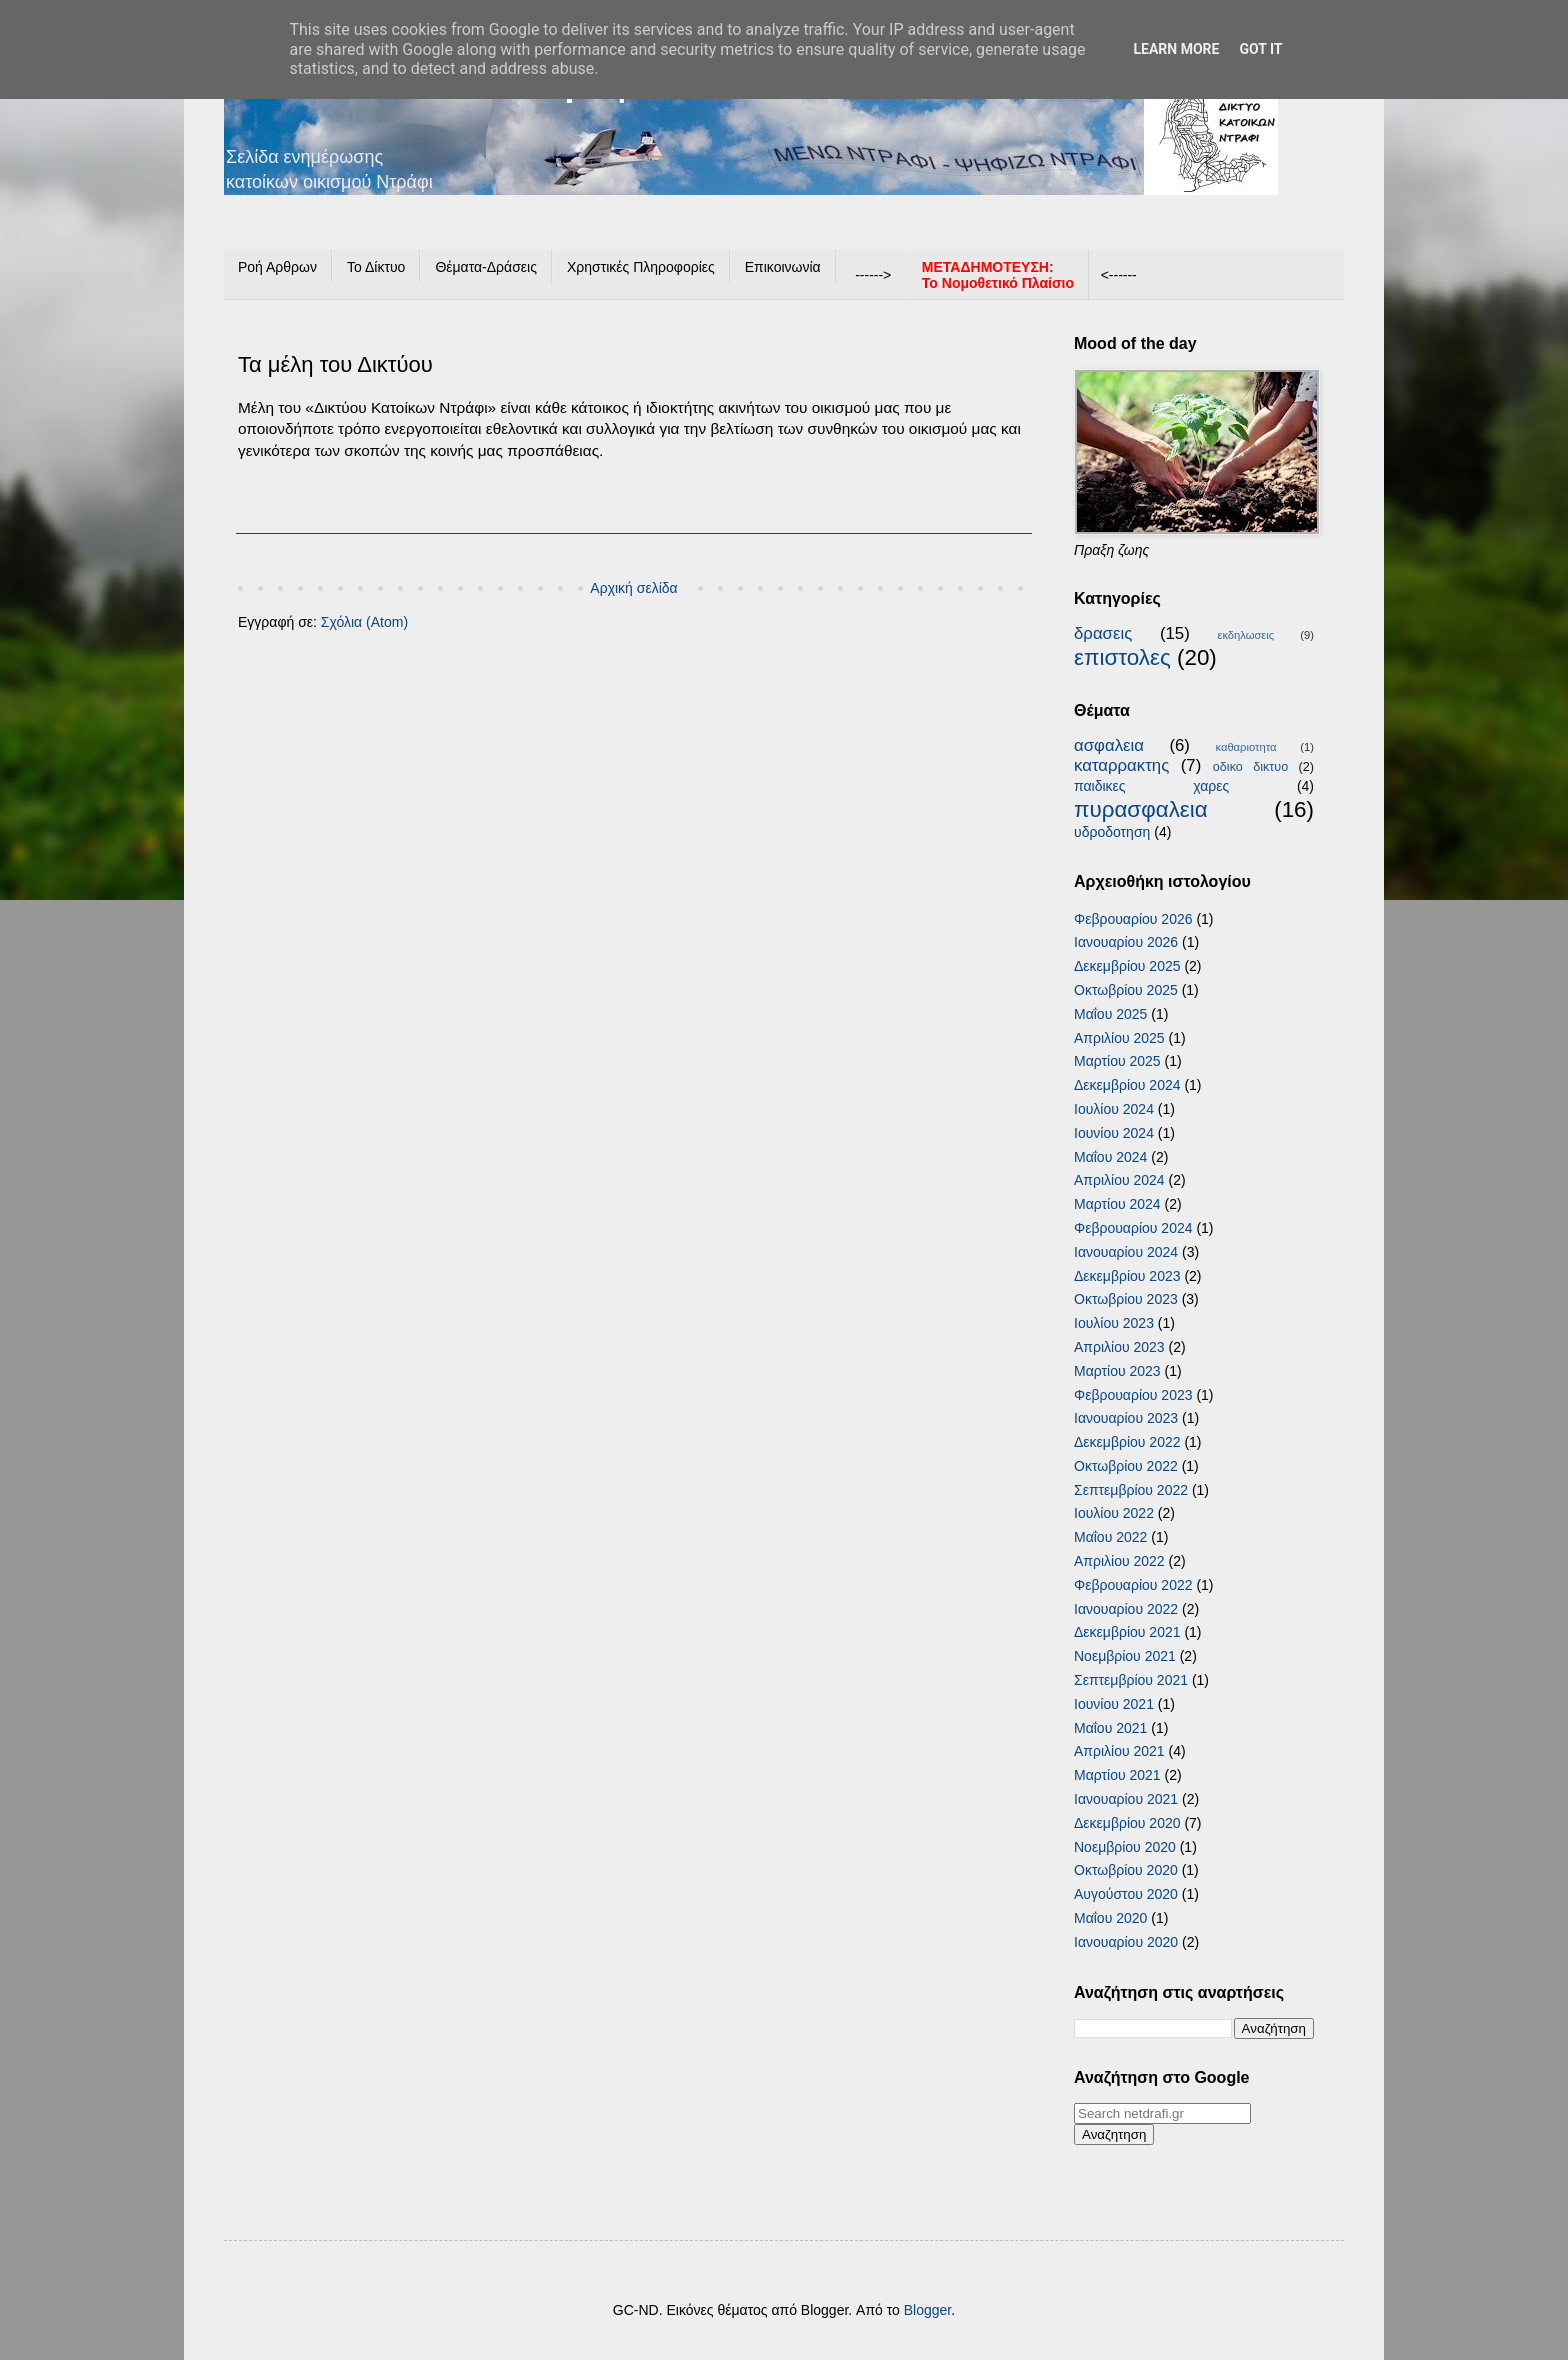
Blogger (927, 2310)
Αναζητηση (1114, 2134)
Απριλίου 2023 (1119, 1347)
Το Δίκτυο (376, 267)
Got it (1260, 49)
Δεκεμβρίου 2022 (1127, 1442)
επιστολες (1122, 657)
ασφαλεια (1109, 745)
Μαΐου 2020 (1110, 1918)
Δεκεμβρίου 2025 (1127, 966)
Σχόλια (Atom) (364, 622)
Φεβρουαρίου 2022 (1133, 1585)
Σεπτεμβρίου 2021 (1131, 1680)
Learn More (1176, 49)
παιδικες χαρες (1151, 786)
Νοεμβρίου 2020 (1125, 1847)
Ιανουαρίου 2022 (1126, 1609)
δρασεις (1103, 633)
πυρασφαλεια (1141, 809)
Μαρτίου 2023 (1117, 1371)
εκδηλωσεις (1245, 635)
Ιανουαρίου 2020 (1126, 1942)
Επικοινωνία (783, 267)
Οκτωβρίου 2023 (1126, 1299)
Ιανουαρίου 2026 (1126, 942)
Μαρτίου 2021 (1117, 1775)
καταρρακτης (1121, 765)
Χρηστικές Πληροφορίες (641, 267)
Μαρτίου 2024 (1117, 1204)
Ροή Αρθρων (277, 267)
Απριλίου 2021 (1119, 1751)
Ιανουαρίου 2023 (1126, 1418)
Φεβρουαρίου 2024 (1133, 1228)
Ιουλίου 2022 (1114, 1513)
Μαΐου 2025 (1110, 1014)
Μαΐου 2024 (1110, 1157)
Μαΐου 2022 (1110, 1537)
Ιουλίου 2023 (1114, 1323)
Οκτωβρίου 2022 (1126, 1466)
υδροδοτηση (1112, 832)
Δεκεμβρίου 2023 (1127, 1276)
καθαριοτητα (1245, 747)
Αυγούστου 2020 (1126, 1894)
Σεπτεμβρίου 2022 (1131, 1490)
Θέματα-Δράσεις (486, 267)
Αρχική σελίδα (633, 588)
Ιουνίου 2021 (1114, 1704)
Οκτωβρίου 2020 (1126, 1870)
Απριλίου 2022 (1119, 1561)
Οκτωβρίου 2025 (1126, 990)
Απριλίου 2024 (1119, 1180)
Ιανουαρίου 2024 (1126, 1252)
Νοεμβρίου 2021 (1125, 1656)
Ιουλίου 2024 (1114, 1109)
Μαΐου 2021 (1110, 1728)
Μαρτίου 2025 (1117, 1061)
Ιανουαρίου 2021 (1126, 1799)
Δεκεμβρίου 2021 (1127, 1632)
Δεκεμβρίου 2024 (1127, 1085)
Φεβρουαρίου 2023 (1133, 1395)
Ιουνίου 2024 (1114, 1133)
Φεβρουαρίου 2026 (1133, 919)
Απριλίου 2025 (1119, 1038)
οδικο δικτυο (1250, 767)
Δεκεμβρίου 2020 (1127, 1823)
